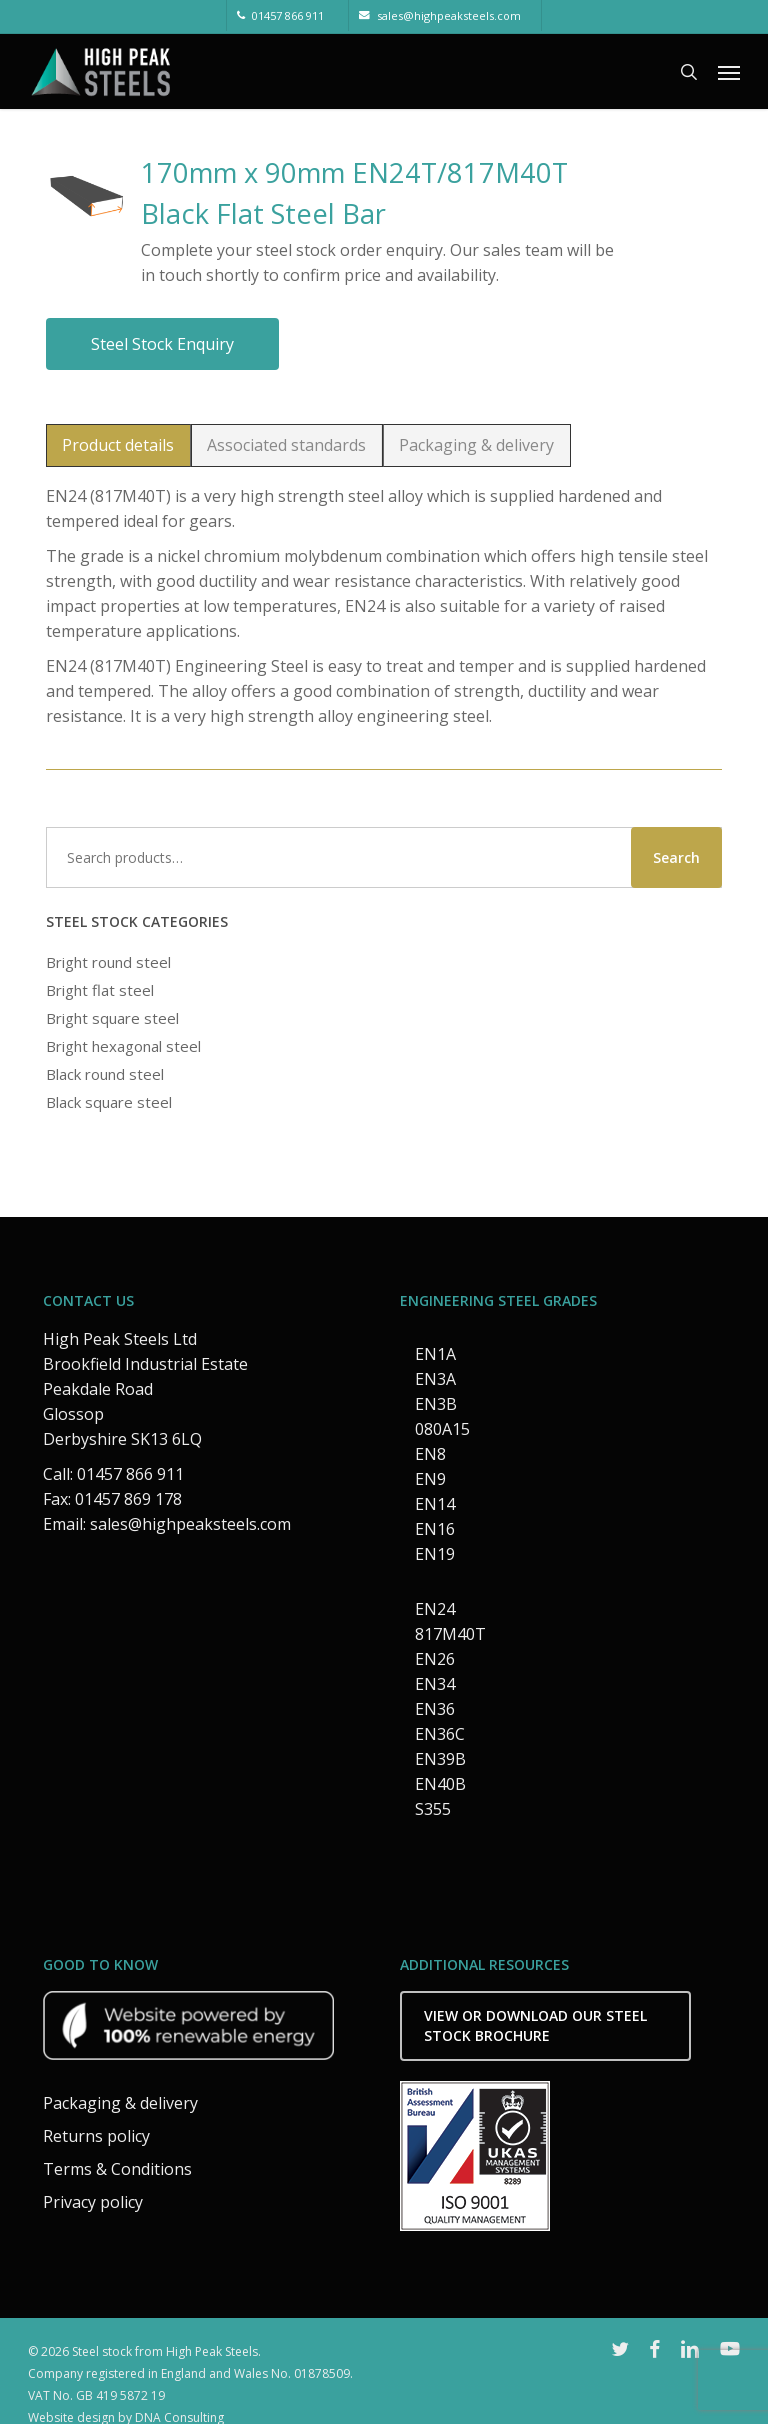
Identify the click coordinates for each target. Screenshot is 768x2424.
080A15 (442, 1429)
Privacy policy (93, 2202)
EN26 (435, 1659)
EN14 (435, 1504)
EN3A (435, 1379)
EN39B (440, 1759)
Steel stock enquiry (162, 344)
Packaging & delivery (120, 2103)
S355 (433, 1809)
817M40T (450, 1634)
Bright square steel (112, 1018)
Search (676, 857)
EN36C (440, 1734)
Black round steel (105, 1074)
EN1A (435, 1354)
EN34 (435, 1684)
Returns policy (96, 2136)
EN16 (435, 1529)
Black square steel (109, 1102)
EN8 (430, 1454)
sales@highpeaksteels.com (190, 1524)
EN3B (436, 1404)
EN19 (435, 1554)
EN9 (430, 1479)
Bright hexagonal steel (123, 1046)
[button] (729, 72)
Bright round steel (108, 962)
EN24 (435, 1609)
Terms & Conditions (117, 2169)
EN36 (435, 1709)
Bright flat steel (100, 990)
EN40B (440, 1784)
